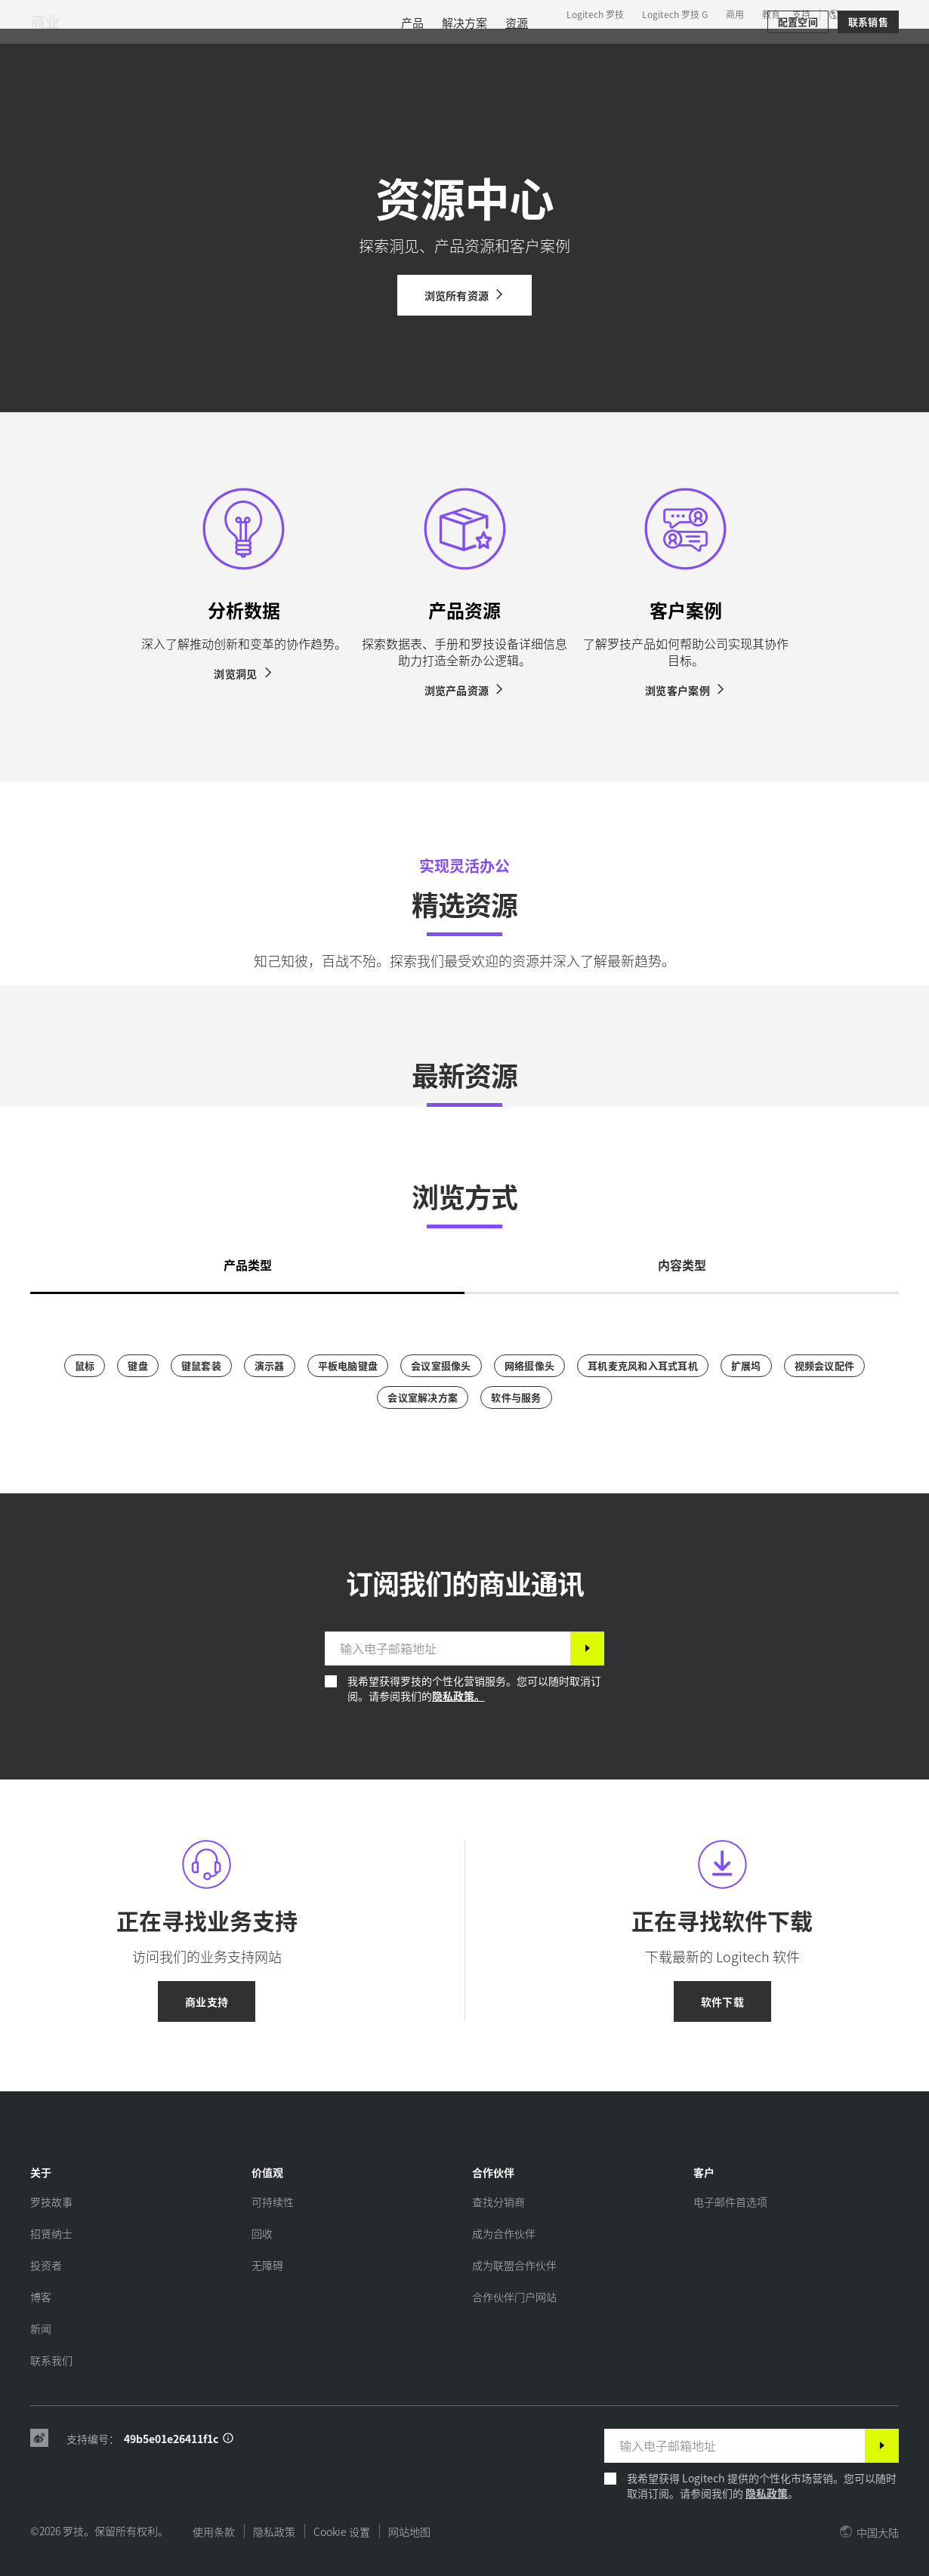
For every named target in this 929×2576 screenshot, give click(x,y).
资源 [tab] (379, 48)
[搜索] (752, 49)
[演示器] (269, 1365)
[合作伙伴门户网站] (514, 2296)
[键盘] (138, 1365)
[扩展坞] (746, 1365)
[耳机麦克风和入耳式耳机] (642, 1365)
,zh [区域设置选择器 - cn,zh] (861, 14)
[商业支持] (206, 2001)
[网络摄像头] (529, 1365)
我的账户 (817, 49)
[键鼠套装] (201, 1365)
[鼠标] (85, 1365)
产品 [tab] (234, 48)
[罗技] (127, 47)
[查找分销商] (498, 2201)
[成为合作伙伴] (503, 2233)
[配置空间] (798, 92)
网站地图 (409, 2531)
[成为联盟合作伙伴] (514, 2264)
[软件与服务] (515, 1397)
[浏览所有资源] (464, 295)
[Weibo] (39, 2438)
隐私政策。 (458, 1695)
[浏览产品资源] (464, 690)
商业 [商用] (44, 92)
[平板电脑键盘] (348, 1365)
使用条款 (214, 2531)
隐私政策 (766, 2493)
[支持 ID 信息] (228, 2438)
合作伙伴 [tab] (445, 48)
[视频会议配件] (825, 1365)
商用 (735, 14)
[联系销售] (868, 92)
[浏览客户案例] (685, 690)
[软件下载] (722, 2001)
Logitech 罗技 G (675, 14)
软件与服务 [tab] (306, 48)
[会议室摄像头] (441, 1365)
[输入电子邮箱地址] (447, 1648)
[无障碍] (267, 2264)
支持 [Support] (801, 14)
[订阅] (587, 1648)
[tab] (247, 1261)
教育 (771, 14)
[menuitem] (412, 92)
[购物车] (862, 49)
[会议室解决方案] (422, 1397)
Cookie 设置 (341, 2531)
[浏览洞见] (243, 673)
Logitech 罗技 (595, 14)
